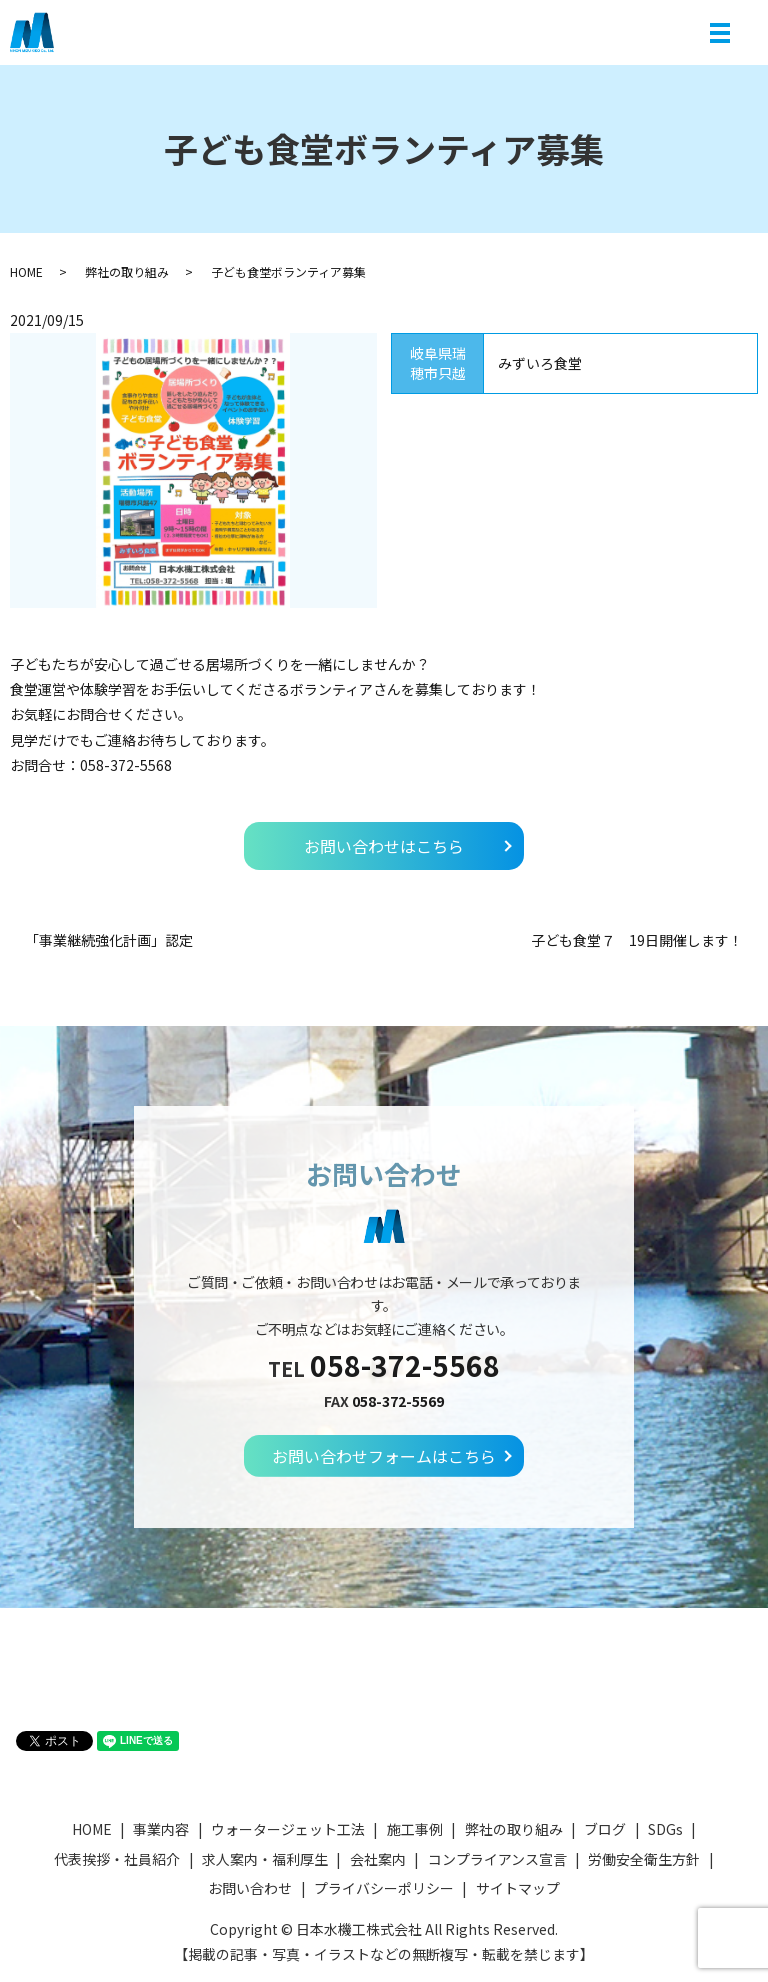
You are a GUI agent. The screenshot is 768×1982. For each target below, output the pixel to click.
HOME (26, 271)
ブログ (605, 1829)
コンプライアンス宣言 (497, 1859)
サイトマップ (518, 1888)
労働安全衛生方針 (644, 1859)
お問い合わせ (250, 1888)
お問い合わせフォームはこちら (384, 1456)
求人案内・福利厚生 (265, 1859)
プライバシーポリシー (384, 1888)
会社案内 (378, 1859)
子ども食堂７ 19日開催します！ (637, 940)
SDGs (665, 1829)
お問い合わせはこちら (384, 846)
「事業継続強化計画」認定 (109, 940)
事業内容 (161, 1829)
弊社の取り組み (127, 271)
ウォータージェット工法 (288, 1829)
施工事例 (415, 1829)
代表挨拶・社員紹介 (117, 1859)
